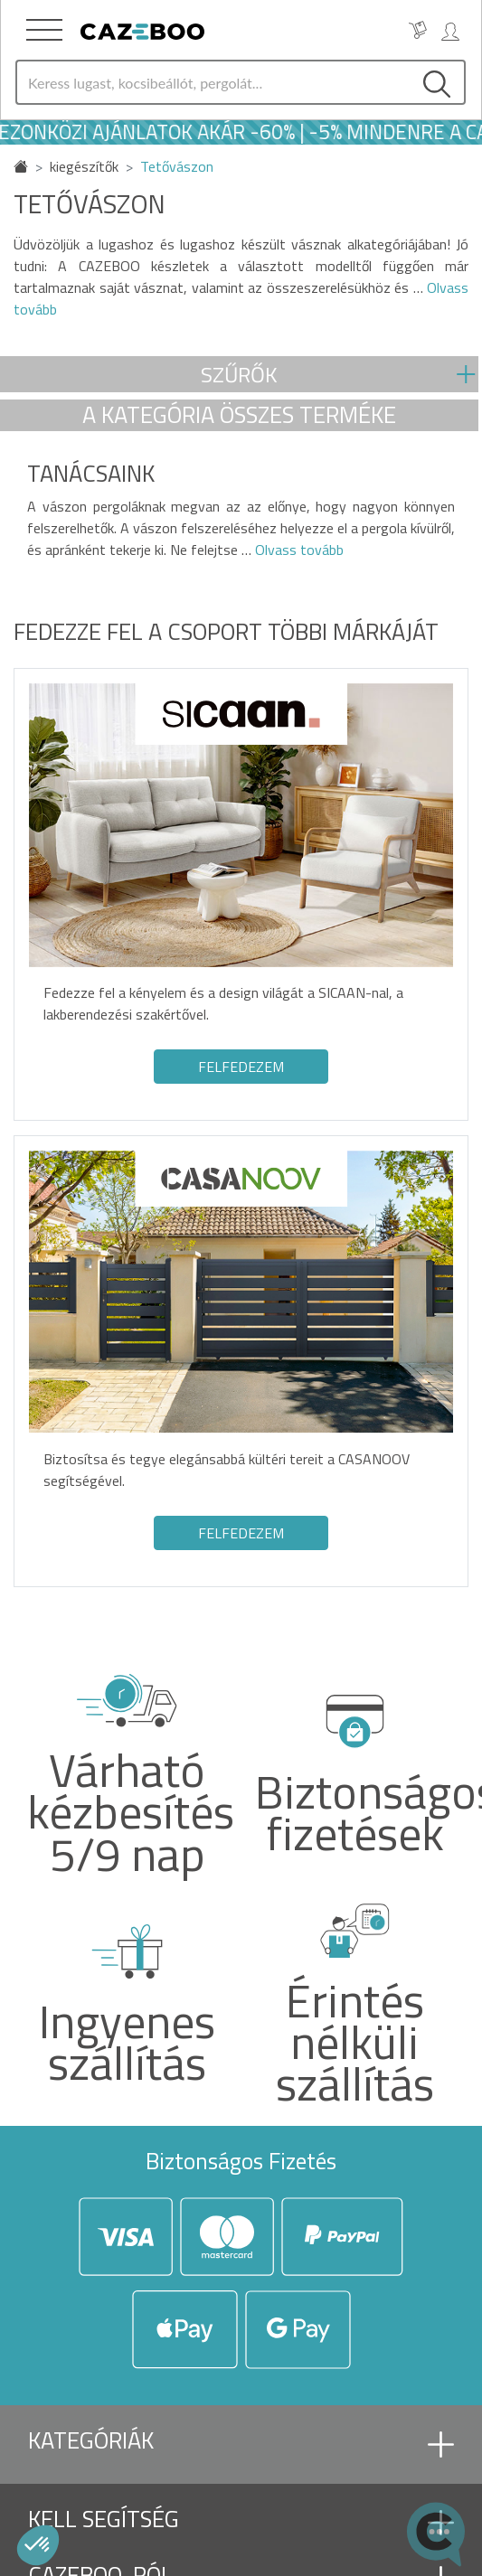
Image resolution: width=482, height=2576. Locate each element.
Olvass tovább (297, 549)
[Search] (213, 82)
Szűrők (239, 374)
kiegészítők (84, 166)
